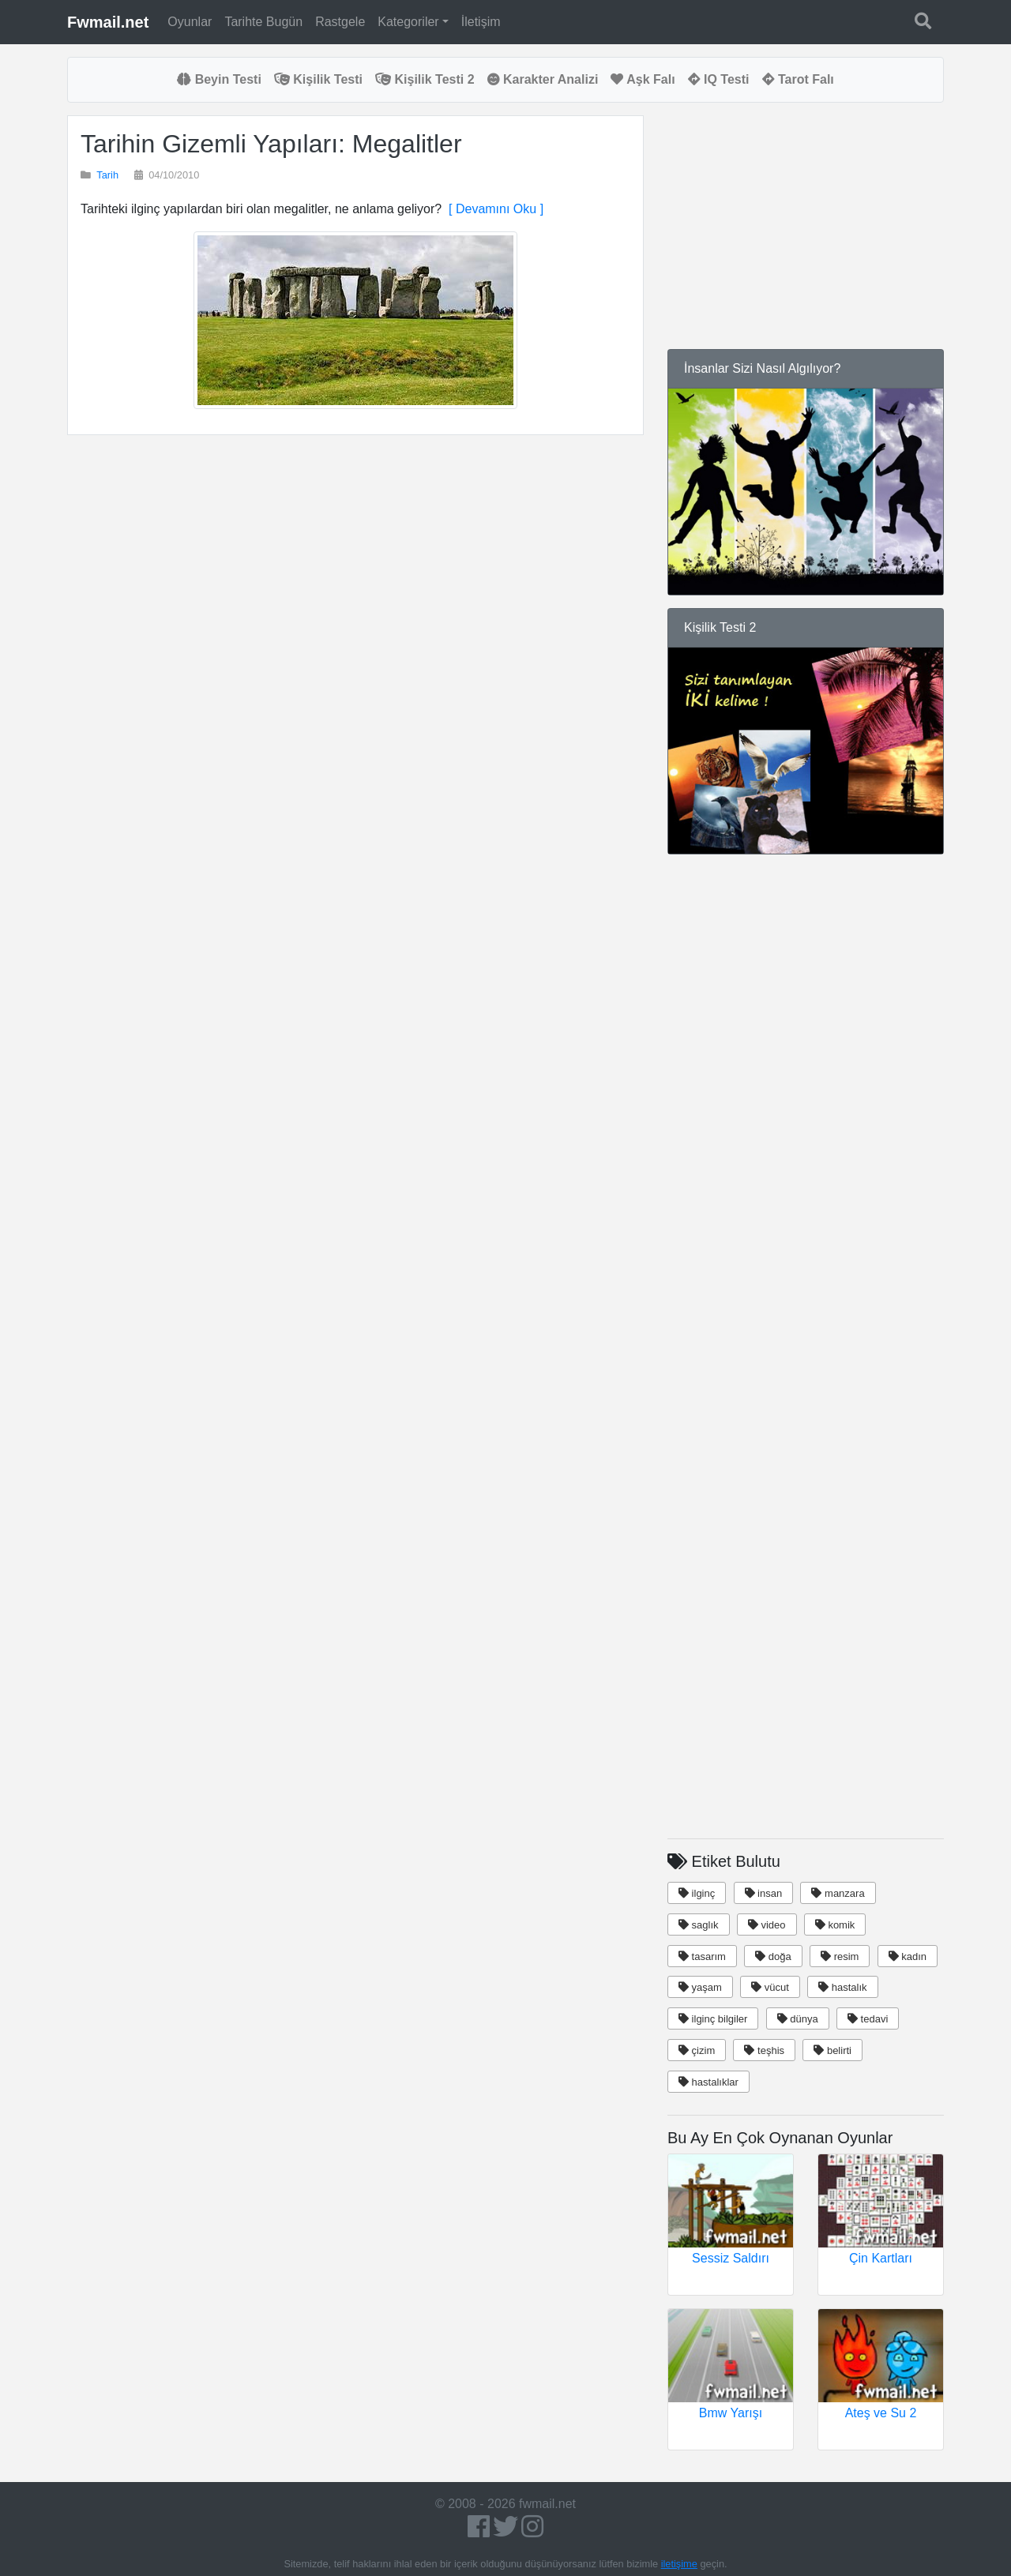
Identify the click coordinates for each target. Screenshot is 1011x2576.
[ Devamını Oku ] (492, 209)
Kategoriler (408, 21)
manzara (837, 1893)
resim (840, 1956)
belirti (832, 2050)
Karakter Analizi (543, 79)
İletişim (481, 21)
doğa (773, 1956)
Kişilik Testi (318, 79)
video (767, 1925)
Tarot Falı (798, 79)
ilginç (696, 1893)
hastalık (842, 1987)
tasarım (702, 1956)
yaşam (700, 1987)
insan (764, 1893)
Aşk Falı (643, 79)
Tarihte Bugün (263, 21)
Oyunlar (189, 21)
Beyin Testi (219, 79)
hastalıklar (708, 2082)
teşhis (764, 2050)
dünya (797, 2019)
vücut (770, 1987)
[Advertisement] (355, 636)
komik (835, 1925)
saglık (698, 1925)
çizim (696, 2050)
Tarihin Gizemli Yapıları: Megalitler (271, 144)
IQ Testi (719, 79)
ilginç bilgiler (712, 2019)
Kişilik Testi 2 (425, 79)
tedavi (868, 2019)
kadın (907, 1956)
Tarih (107, 175)
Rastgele (340, 21)
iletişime (679, 2564)
